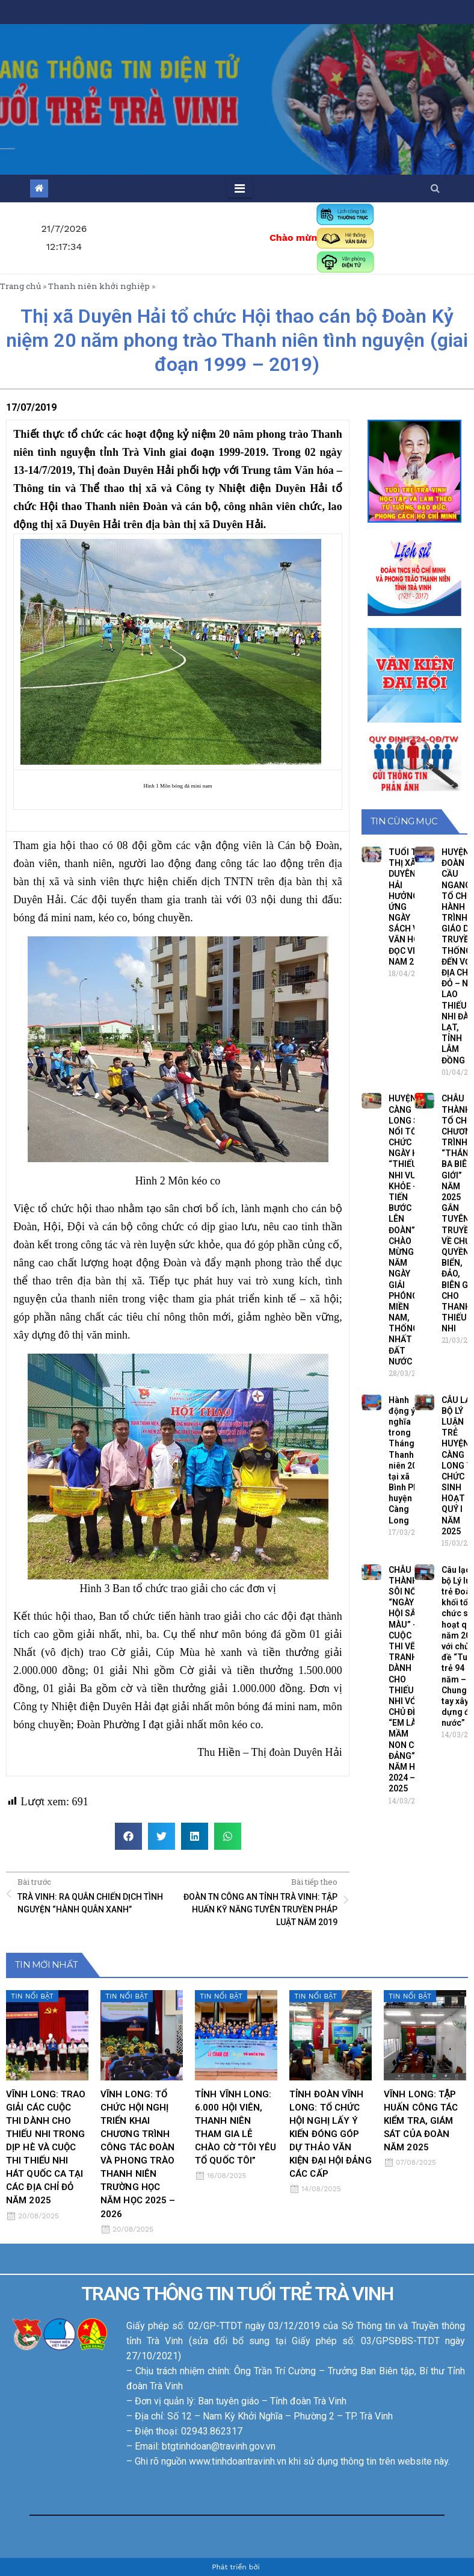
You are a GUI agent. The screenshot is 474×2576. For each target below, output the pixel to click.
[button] (435, 188)
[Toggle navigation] (240, 188)
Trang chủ (20, 286)
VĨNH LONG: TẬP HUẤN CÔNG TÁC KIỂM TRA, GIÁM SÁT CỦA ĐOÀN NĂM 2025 (421, 2121)
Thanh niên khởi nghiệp (99, 286)
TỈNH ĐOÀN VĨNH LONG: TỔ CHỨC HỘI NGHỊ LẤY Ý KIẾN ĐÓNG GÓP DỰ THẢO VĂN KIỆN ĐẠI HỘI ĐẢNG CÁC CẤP (330, 2134)
